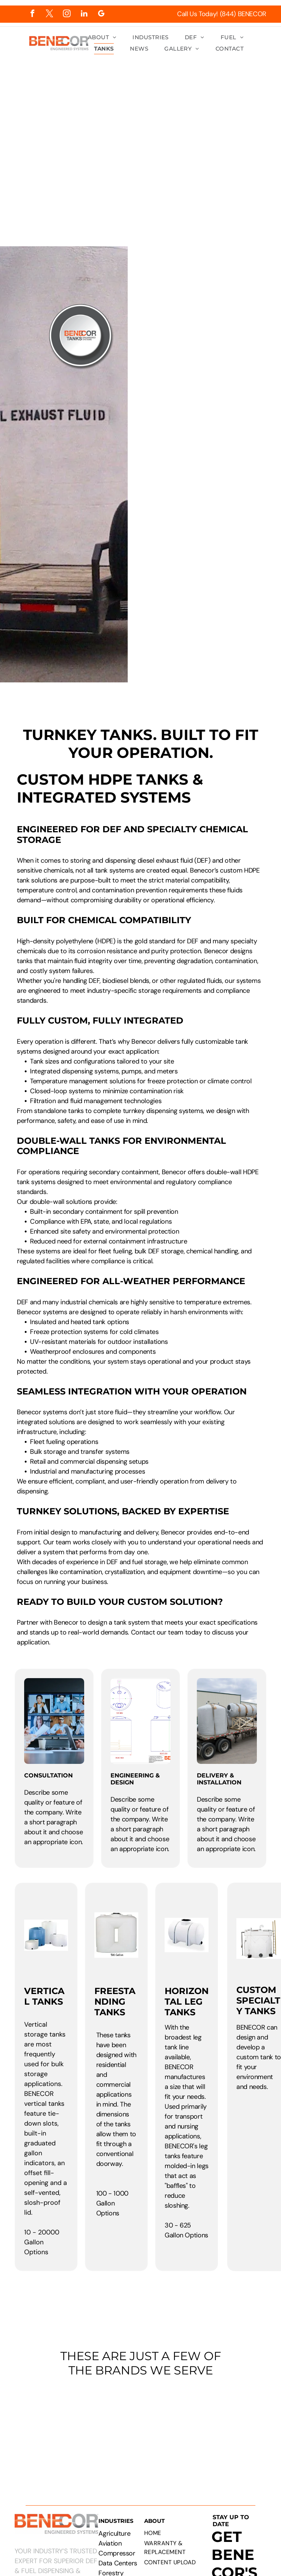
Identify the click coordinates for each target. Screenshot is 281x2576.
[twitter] (49, 14)
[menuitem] (102, 37)
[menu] (264, 125)
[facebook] (32, 14)
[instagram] (66, 14)
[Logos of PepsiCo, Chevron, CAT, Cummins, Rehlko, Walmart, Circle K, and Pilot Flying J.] (140, 2429)
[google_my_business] (101, 14)
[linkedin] (84, 14)
